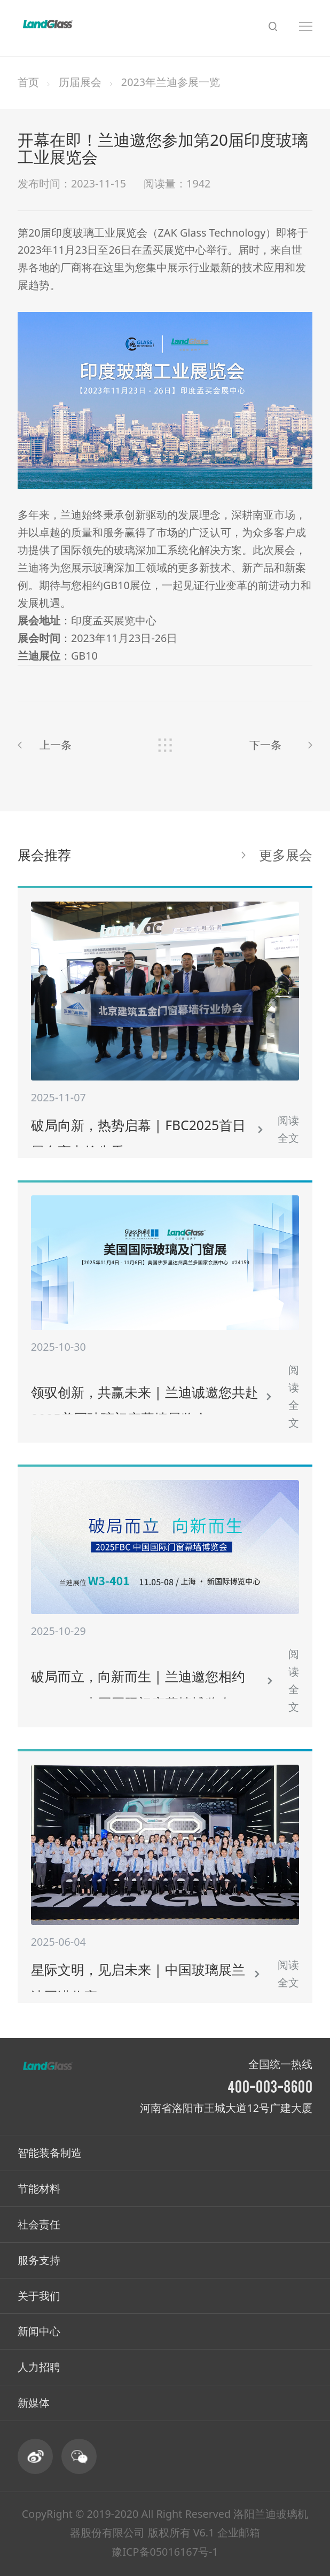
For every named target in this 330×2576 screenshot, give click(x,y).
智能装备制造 (50, 2153)
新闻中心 (39, 2331)
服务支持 (39, 2260)
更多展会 (285, 855)
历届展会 (80, 82)
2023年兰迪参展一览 (170, 82)
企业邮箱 (238, 2532)
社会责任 (39, 2224)
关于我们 (39, 2296)
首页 (28, 82)
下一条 (265, 745)
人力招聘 (39, 2367)
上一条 (56, 745)
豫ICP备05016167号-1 (165, 2551)
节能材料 (39, 2188)
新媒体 (34, 2402)
